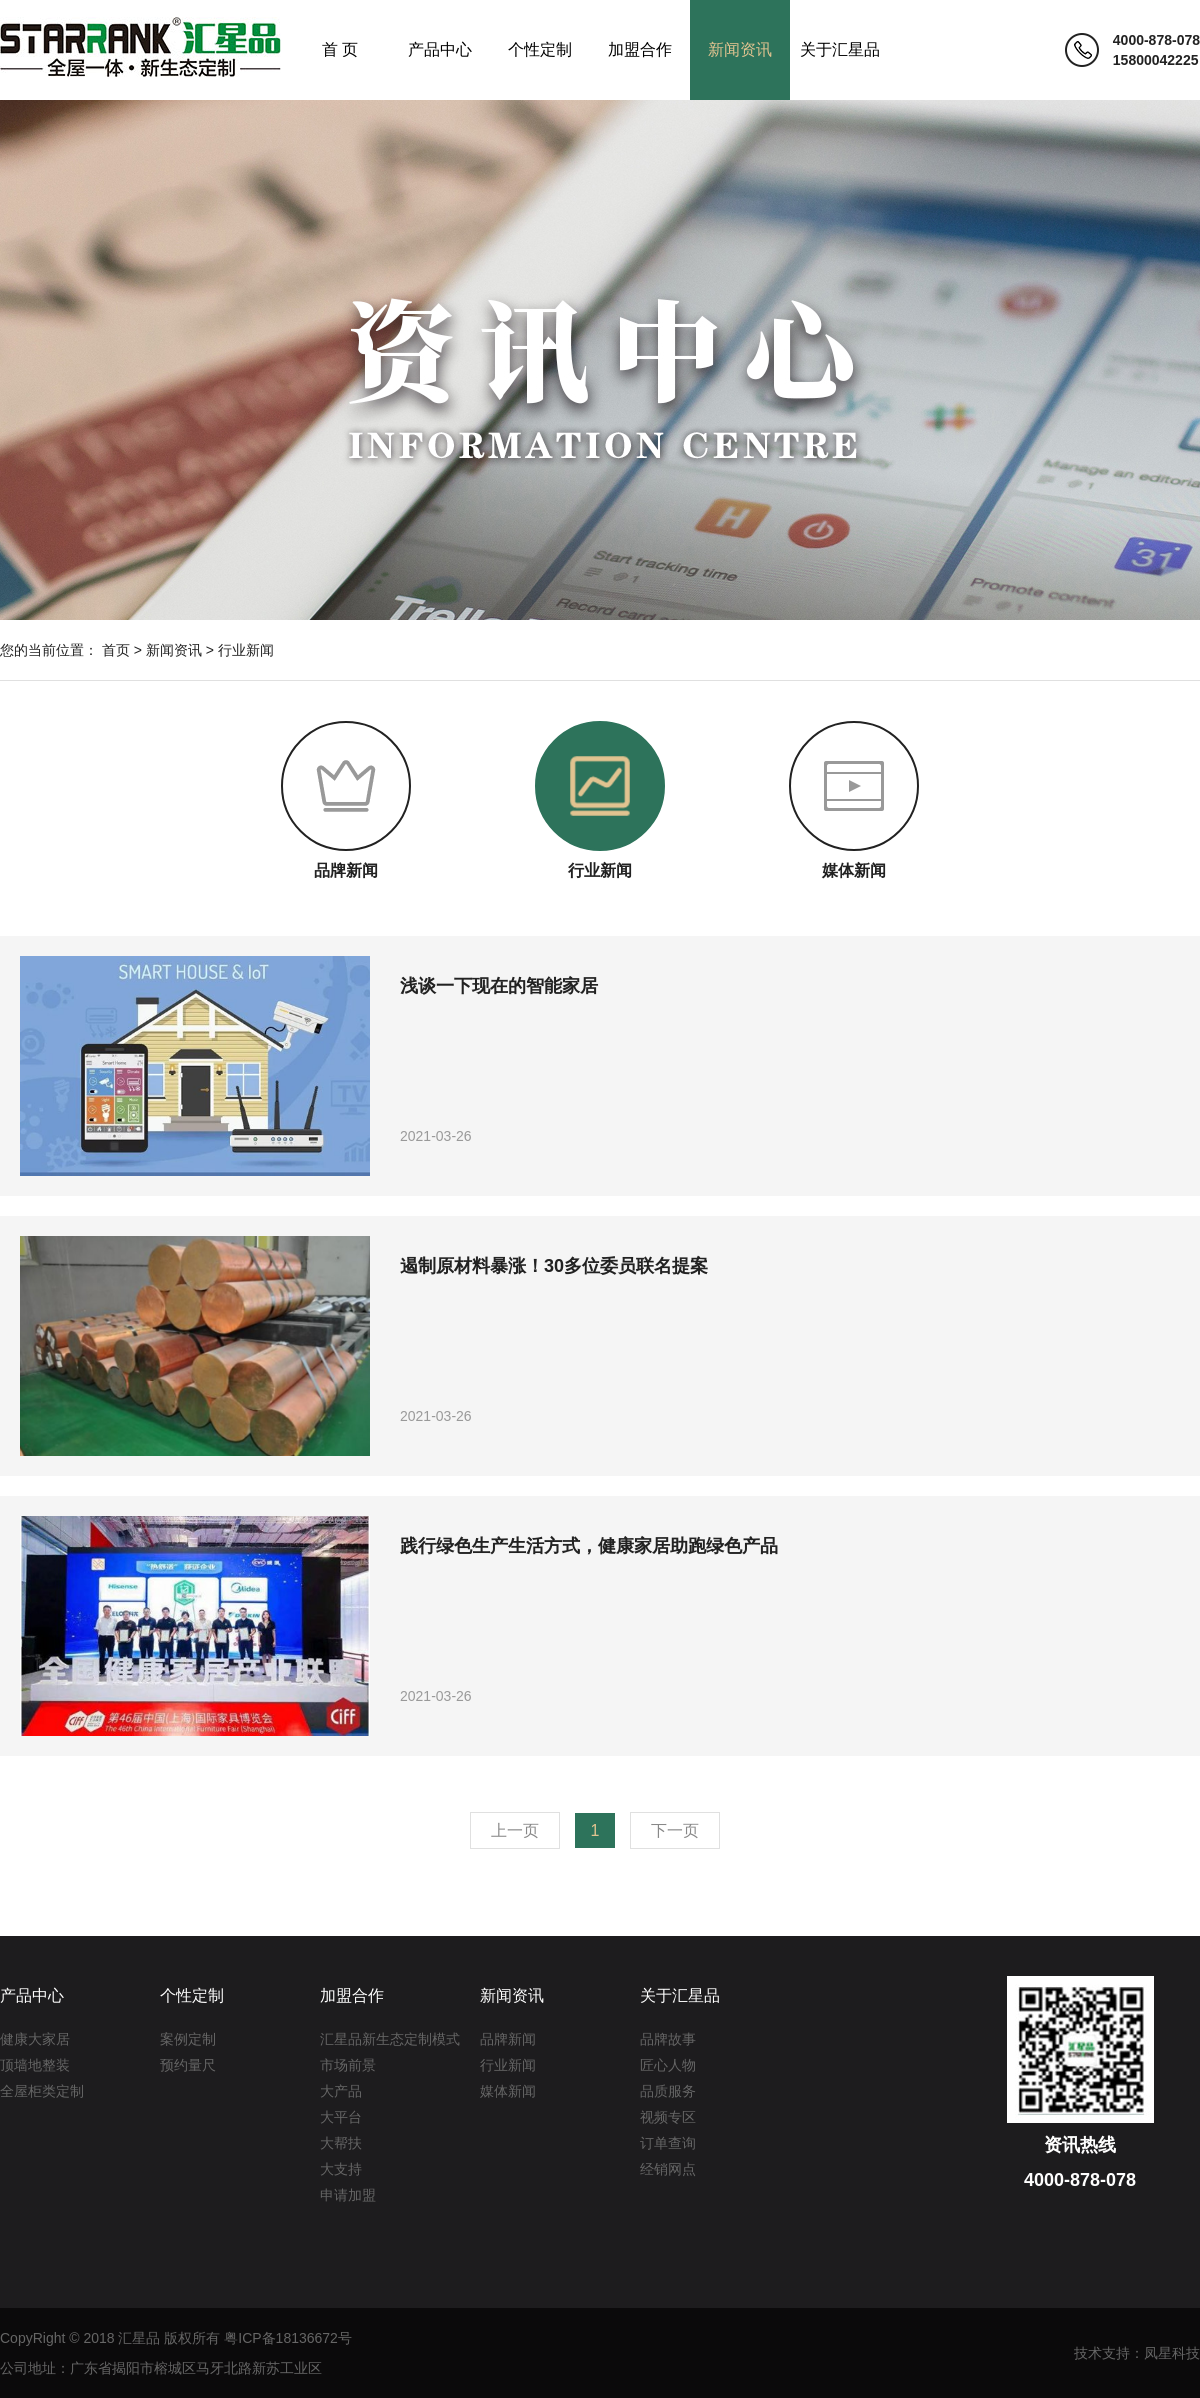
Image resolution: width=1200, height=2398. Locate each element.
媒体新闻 (508, 2091)
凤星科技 (1172, 2353)
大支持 (341, 2169)
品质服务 (668, 2091)
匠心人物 (668, 2065)
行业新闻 (246, 650)
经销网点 (668, 2169)
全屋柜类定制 (42, 2091)
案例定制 (188, 2039)
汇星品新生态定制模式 (390, 2039)
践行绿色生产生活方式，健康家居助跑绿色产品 (589, 1546)
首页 (116, 650)
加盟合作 (640, 49)
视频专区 (668, 2117)
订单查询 (668, 2143)
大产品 (341, 2091)
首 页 (340, 49)
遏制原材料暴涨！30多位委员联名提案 (554, 1266)
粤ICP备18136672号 (288, 2338)
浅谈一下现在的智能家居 (499, 986)
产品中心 (440, 49)
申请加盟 (348, 2195)
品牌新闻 (508, 2039)
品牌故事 (668, 2039)
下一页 (675, 1830)
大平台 (341, 2117)
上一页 (515, 1830)
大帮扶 (341, 2143)
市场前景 (348, 2065)
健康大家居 (35, 2039)
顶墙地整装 (35, 2065)
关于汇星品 (840, 49)
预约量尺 (188, 2065)
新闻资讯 (740, 49)
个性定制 (540, 49)
